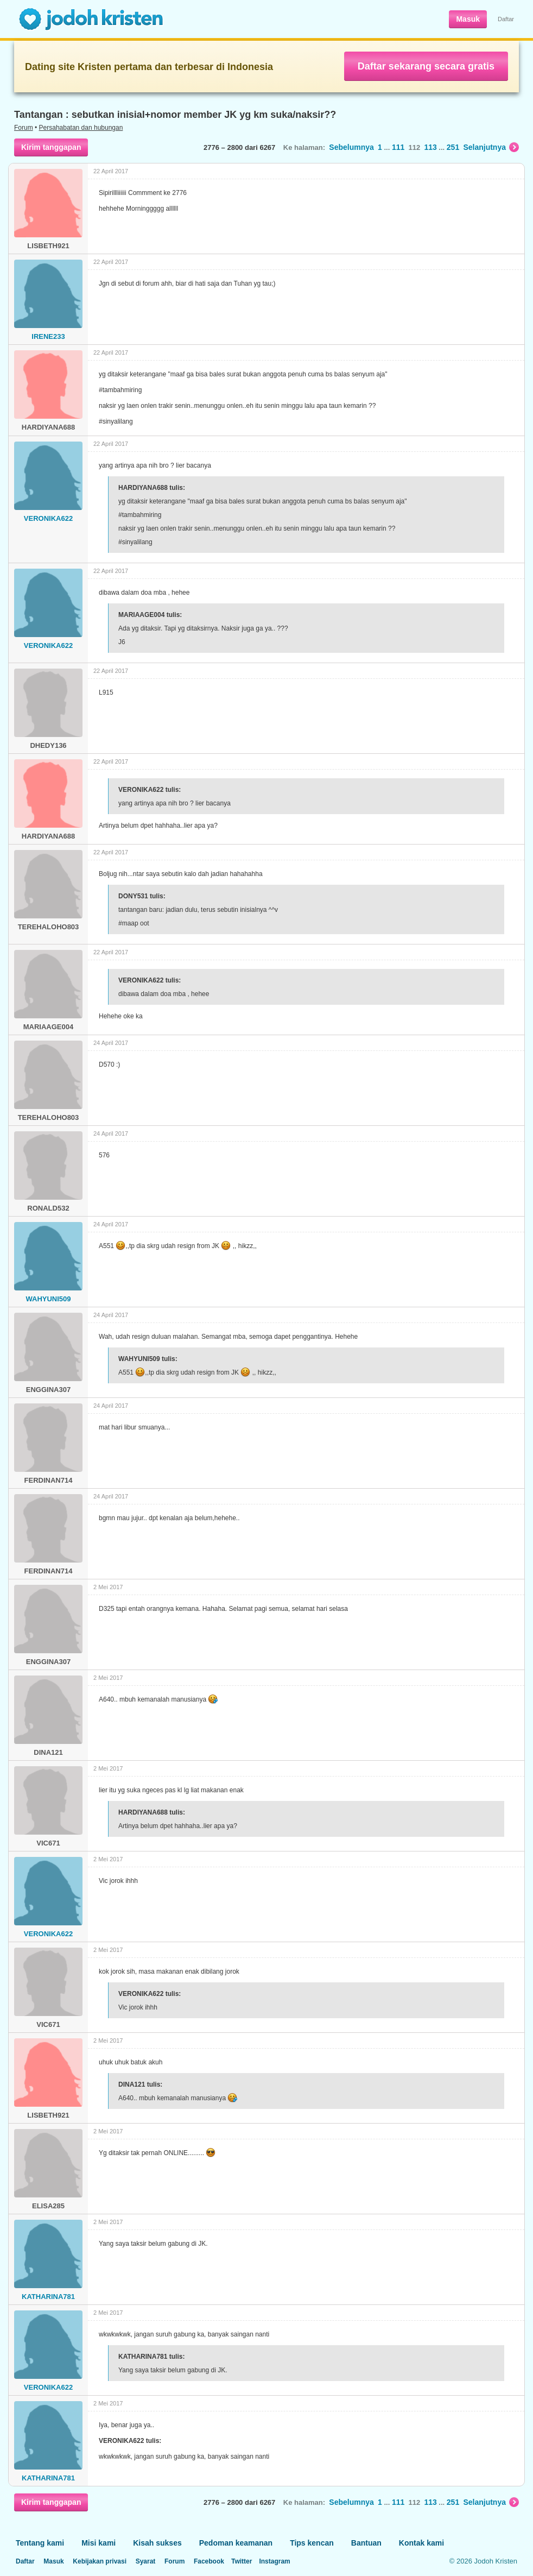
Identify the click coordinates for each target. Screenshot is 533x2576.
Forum (23, 127)
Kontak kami (421, 2543)
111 (398, 147)
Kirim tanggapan (51, 147)
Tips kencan (312, 2543)
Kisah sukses (157, 2543)
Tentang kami (40, 2543)
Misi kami (98, 2543)
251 (453, 147)
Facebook (209, 2561)
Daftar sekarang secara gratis (426, 66)
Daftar (506, 19)
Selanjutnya (491, 147)
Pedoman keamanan (235, 2543)
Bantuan (366, 2543)
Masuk (468, 19)
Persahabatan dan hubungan (81, 127)
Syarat (146, 2561)
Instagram (274, 2561)
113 (430, 147)
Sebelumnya (351, 147)
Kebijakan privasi (99, 2561)
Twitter (241, 2561)
